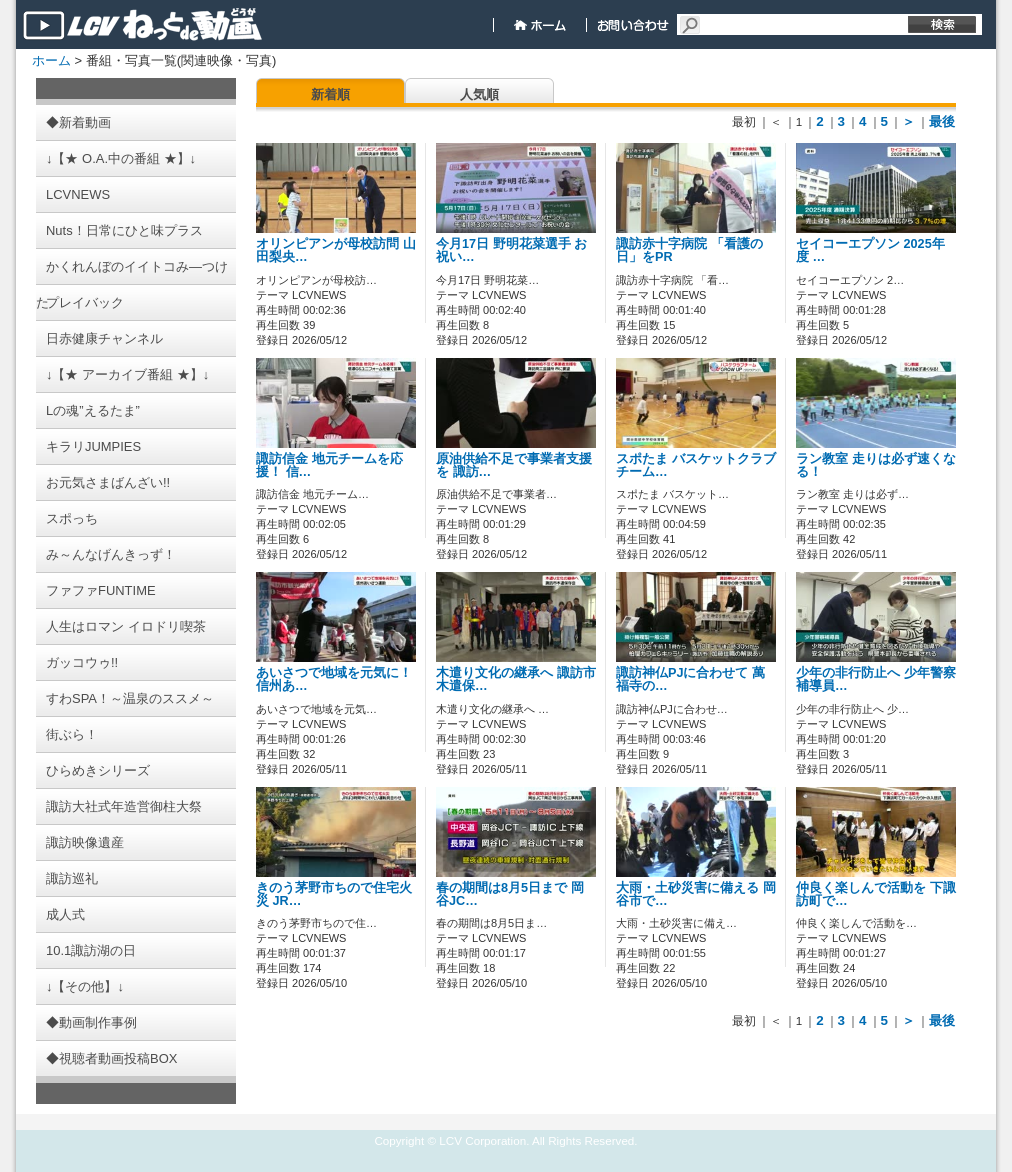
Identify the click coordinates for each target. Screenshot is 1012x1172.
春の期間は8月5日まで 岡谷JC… (510, 894)
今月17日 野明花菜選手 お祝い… (511, 250)
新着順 (330, 94)
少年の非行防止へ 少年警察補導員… (876, 679)
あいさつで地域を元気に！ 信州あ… (334, 679)
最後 (942, 121)
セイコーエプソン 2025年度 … (870, 250)
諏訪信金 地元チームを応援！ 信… (329, 465)
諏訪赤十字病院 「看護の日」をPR (689, 250)
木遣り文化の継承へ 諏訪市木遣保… (516, 679)
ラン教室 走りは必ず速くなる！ (876, 465)
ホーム (51, 60)
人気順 (479, 94)
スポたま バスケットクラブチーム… (696, 465)
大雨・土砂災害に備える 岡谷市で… (696, 894)
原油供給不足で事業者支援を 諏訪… (514, 465)
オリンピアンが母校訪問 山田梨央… (336, 250)
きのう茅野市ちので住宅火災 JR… (334, 894)
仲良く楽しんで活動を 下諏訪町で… (876, 894)
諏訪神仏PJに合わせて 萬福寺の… (690, 679)
